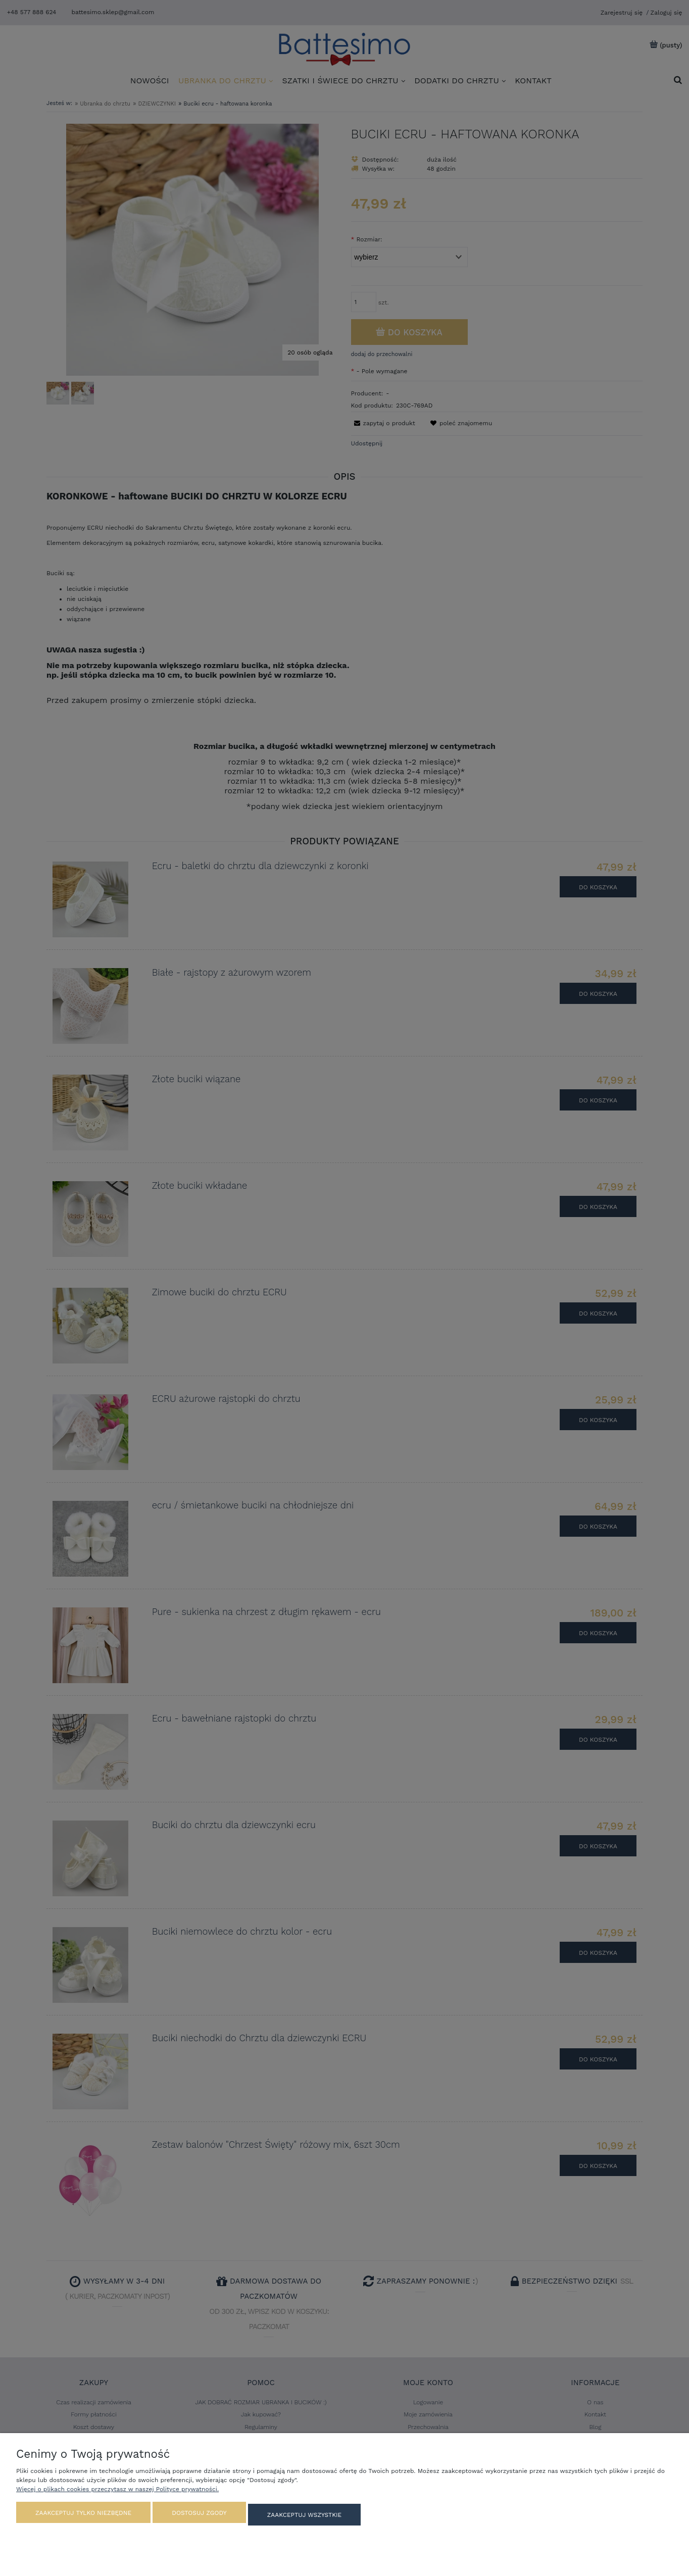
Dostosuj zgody (199, 2517)
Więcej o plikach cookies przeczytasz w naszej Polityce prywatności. (117, 2493)
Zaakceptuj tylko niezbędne (83, 2517)
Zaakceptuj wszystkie (304, 2517)
